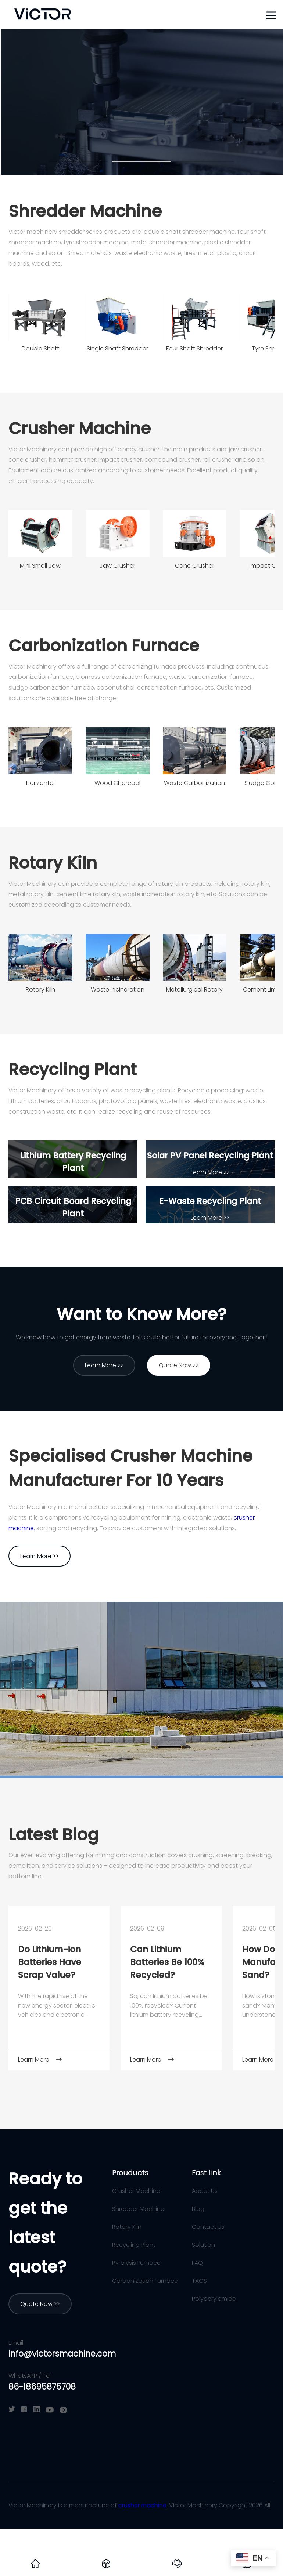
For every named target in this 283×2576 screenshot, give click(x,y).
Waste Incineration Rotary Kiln (117, 991)
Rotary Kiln (52, 862)
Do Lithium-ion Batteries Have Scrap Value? (49, 1962)
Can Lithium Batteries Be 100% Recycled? (167, 1962)
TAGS (199, 2281)
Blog (198, 2209)
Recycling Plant (72, 1069)
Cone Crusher (194, 565)
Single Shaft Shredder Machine (117, 350)
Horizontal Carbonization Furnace (40, 785)
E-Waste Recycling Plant (210, 1201)
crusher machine (142, 2505)
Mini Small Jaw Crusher (40, 568)
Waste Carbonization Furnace (194, 785)
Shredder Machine (85, 211)
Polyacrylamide (214, 2299)
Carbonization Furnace (103, 645)
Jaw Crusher (117, 565)
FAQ (197, 2263)
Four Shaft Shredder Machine (194, 350)
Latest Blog (53, 1834)
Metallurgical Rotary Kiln (194, 991)
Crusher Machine (79, 428)
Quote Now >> (178, 1365)
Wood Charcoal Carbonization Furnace (117, 785)
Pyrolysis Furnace (136, 2263)
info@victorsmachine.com (62, 2353)
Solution (203, 2245)
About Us (205, 2191)
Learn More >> (73, 1184)
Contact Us (208, 2227)
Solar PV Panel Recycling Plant (210, 1155)
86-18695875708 (42, 2387)
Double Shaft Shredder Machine (40, 350)
